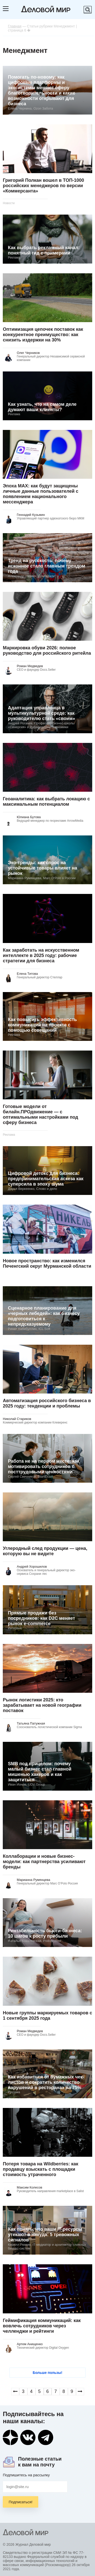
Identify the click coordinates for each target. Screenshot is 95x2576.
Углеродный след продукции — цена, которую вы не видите (45, 1551)
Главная (14, 26)
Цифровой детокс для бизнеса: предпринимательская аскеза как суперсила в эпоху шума (45, 1179)
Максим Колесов (29, 2187)
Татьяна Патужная (31, 1723)
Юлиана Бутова (29, 817)
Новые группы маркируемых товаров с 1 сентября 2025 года (47, 2015)
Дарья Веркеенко (32, 1189)
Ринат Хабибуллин (29, 1329)
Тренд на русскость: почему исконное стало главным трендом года (46, 566)
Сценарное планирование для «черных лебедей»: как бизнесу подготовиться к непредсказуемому (44, 1316)
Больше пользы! (47, 2373)
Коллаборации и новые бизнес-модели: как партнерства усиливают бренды (44, 1861)
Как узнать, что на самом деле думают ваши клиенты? (42, 407)
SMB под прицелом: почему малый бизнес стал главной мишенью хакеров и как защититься (39, 1771)
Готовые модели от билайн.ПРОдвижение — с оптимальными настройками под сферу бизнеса (40, 1114)
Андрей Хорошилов (32, 1566)
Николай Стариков (17, 1419)
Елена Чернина (30, 108)
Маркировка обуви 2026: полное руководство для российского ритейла (47, 650)
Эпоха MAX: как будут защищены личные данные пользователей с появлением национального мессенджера (40, 493)
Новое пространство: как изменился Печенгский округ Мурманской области (47, 1263)
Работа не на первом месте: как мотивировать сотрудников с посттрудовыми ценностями (43, 1466)
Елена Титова (27, 974)
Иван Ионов (26, 1784)
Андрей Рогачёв (41, 725)
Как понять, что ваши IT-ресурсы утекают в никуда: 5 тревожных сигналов (45, 2234)
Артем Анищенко (30, 2344)
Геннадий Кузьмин (31, 515)
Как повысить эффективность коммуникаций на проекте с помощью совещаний (42, 1025)
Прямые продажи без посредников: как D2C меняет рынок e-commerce (41, 1618)
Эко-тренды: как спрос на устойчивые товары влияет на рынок (42, 868)
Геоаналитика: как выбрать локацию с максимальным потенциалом (46, 801)
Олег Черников (28, 353)
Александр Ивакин (31, 576)
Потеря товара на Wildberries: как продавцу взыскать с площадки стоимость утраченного (40, 2169)
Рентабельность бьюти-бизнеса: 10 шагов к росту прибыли (45, 1933)
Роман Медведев (30, 666)
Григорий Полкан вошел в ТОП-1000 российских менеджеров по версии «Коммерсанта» (43, 185)
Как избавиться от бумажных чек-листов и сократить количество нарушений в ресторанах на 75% (46, 2082)
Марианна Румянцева (41, 878)
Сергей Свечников (30, 1476)
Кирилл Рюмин (47, 2246)
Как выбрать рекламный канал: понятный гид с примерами (44, 250)
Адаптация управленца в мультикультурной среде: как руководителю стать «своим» (41, 713)
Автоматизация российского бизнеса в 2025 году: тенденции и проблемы (47, 1403)
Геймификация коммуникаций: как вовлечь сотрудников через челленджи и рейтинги (42, 2326)
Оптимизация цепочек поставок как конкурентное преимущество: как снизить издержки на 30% (43, 334)
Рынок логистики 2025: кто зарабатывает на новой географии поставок (42, 1705)
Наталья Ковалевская (34, 1941)
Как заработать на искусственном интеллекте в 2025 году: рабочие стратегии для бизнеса (41, 955)
